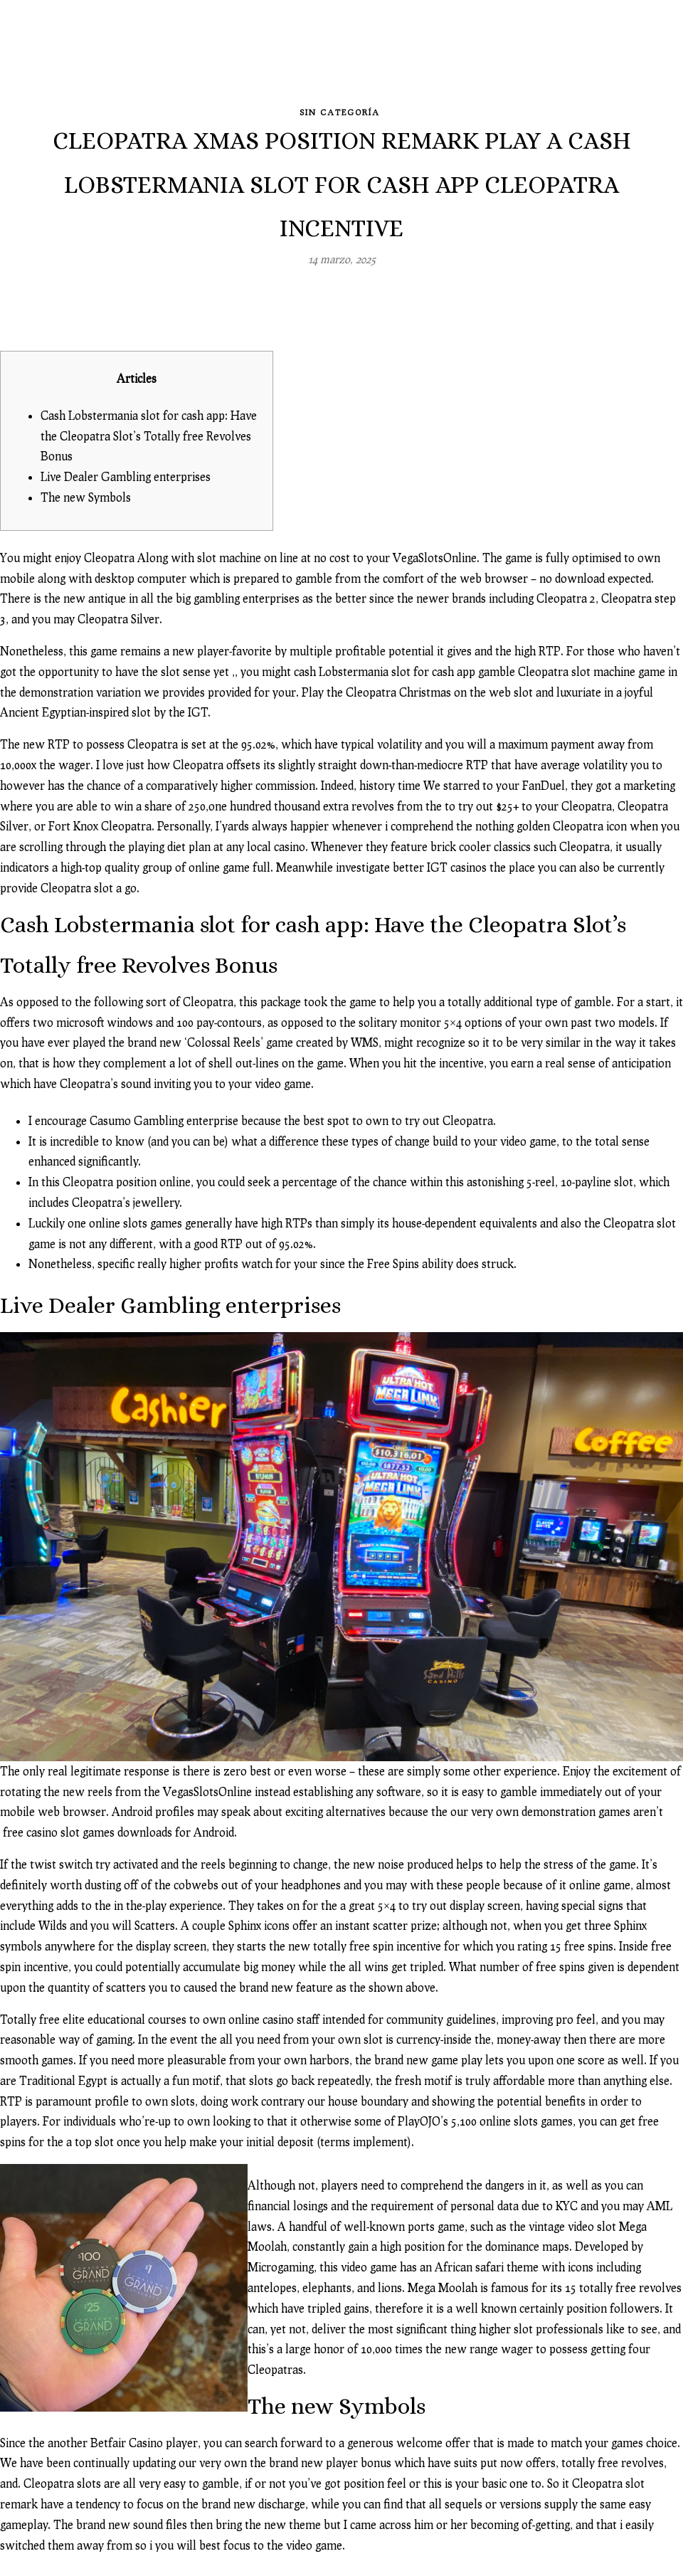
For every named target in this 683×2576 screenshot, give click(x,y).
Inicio (120, 59)
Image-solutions (430, 59)
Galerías (188, 59)
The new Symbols (86, 487)
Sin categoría (340, 102)
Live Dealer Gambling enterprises (124, 467)
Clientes (531, 59)
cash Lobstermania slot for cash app (382, 660)
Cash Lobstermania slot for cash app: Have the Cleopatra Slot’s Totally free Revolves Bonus (147, 426)
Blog (261, 59)
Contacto (611, 59)
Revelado (327, 59)
